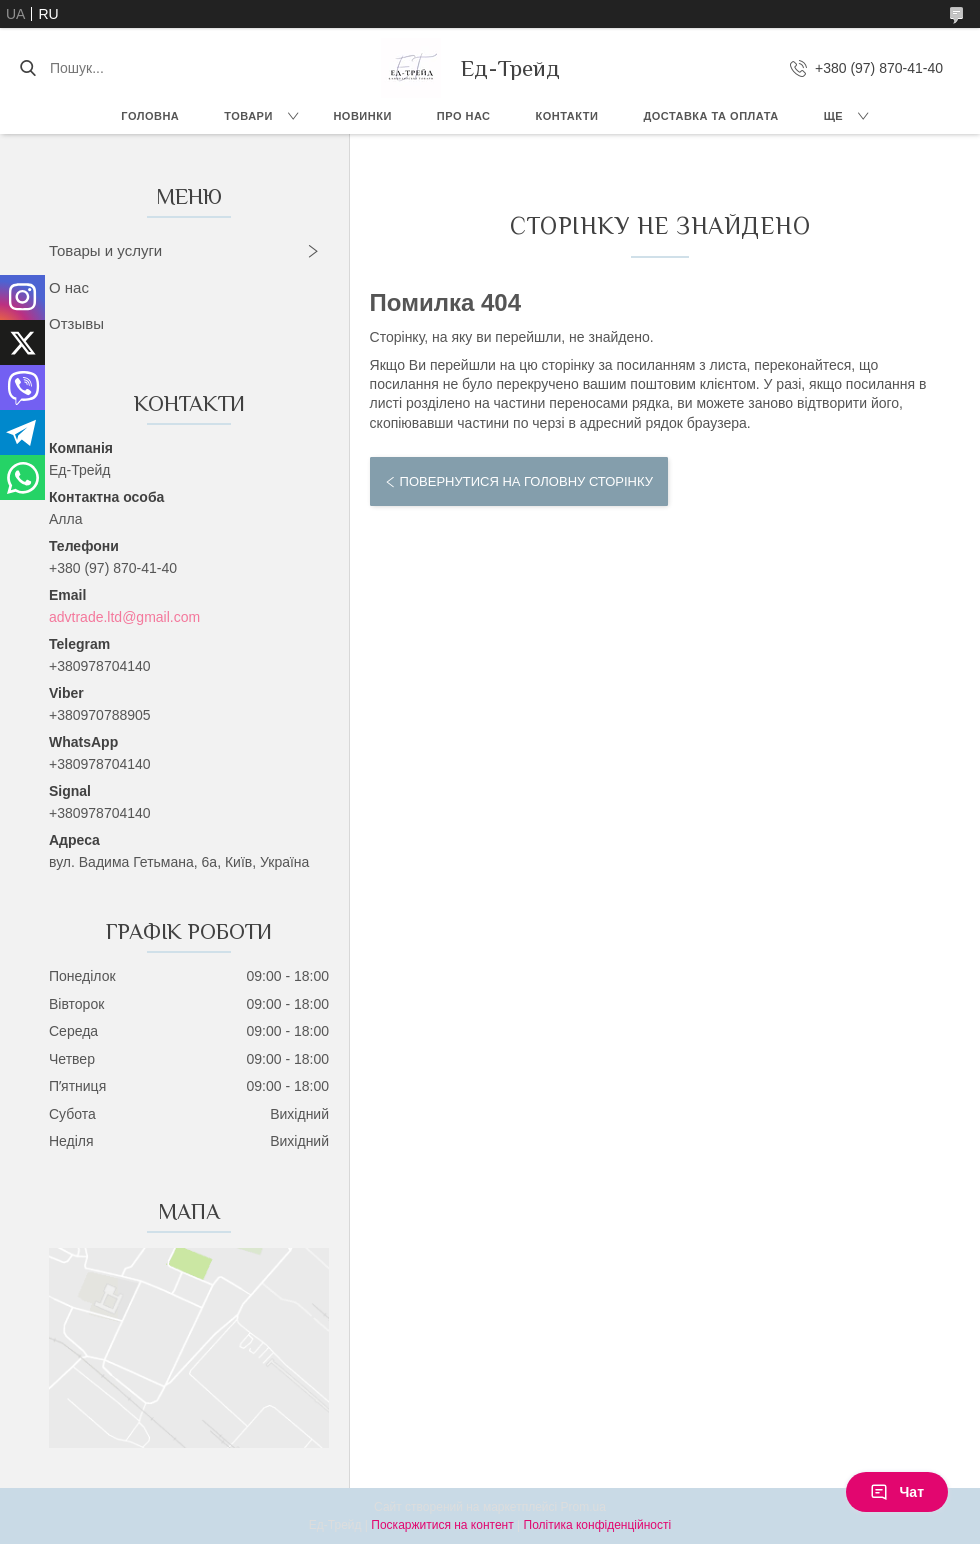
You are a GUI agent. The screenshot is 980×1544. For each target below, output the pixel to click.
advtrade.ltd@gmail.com (124, 617)
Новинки (362, 116)
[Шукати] (27, 68)
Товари (248, 116)
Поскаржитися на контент (442, 1525)
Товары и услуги (105, 250)
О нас (69, 287)
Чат (897, 1492)
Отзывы (76, 323)
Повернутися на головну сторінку (526, 481)
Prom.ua (583, 1507)
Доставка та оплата (710, 116)
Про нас (464, 116)
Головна (150, 116)
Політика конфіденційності (598, 1525)
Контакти (567, 116)
